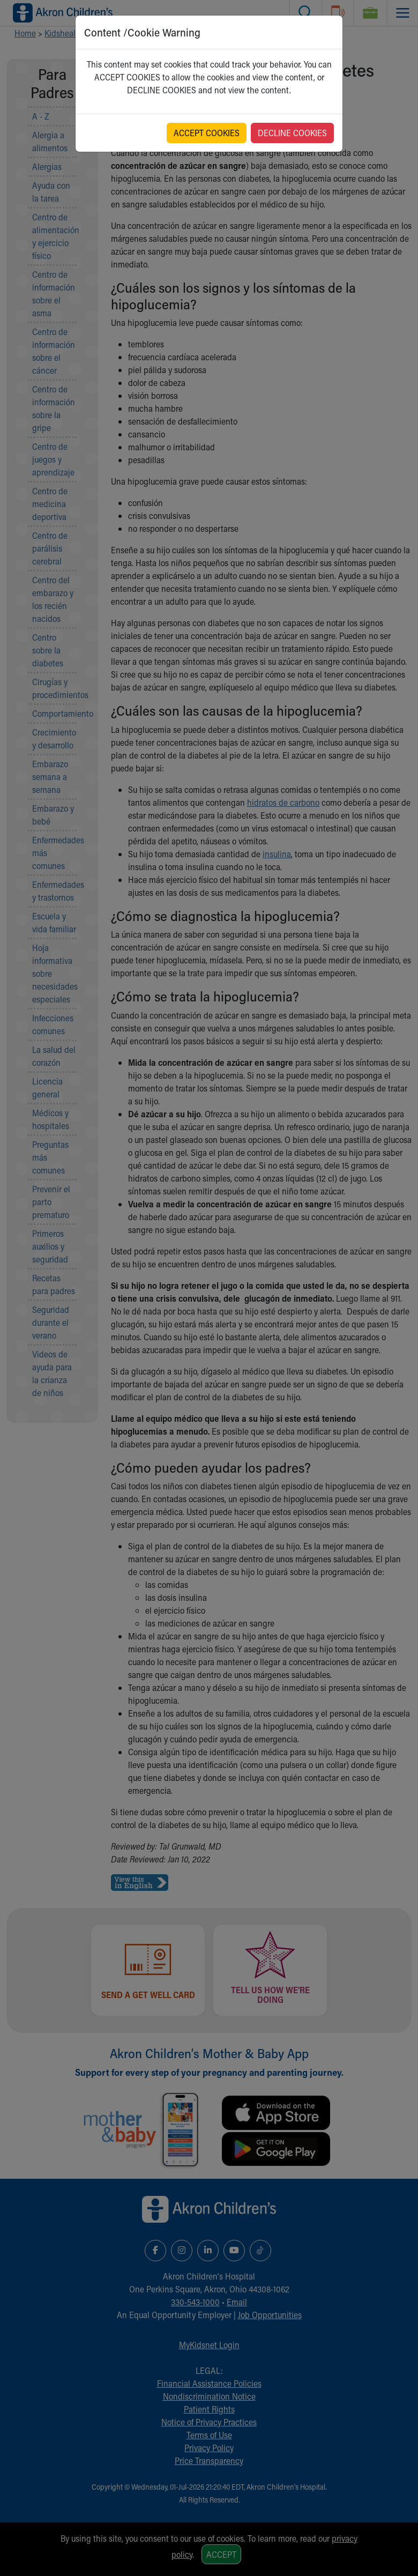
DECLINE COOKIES (292, 132)
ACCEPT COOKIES (207, 132)
